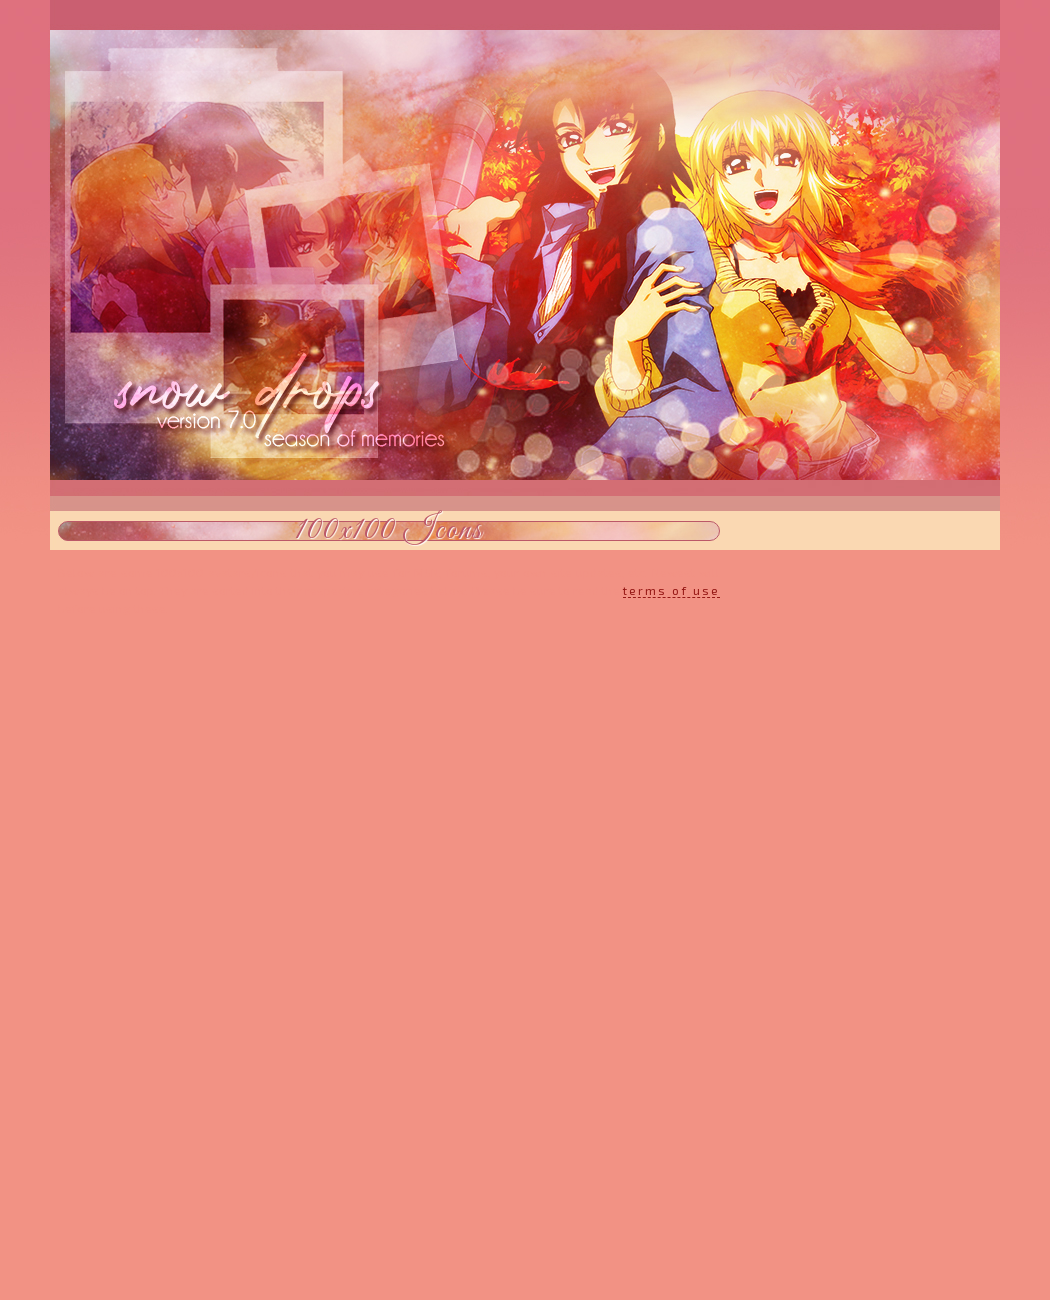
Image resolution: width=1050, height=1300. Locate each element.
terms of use (671, 590)
